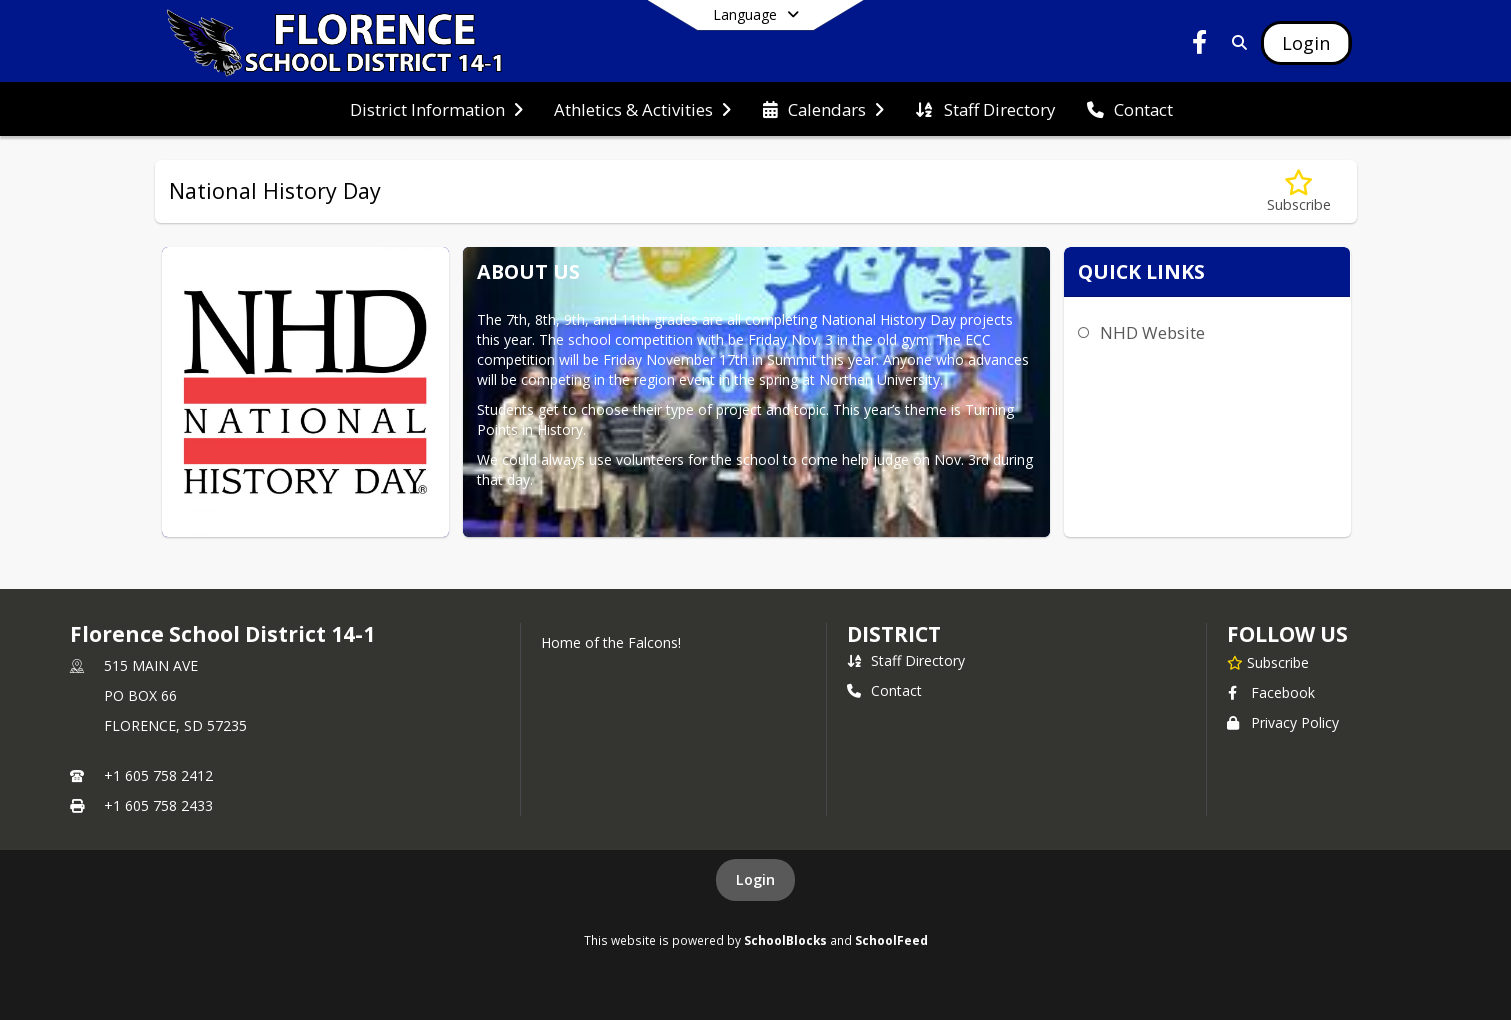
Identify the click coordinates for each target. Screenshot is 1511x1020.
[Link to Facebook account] (1199, 45)
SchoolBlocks (785, 940)
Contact (884, 690)
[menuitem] (436, 110)
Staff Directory (906, 660)
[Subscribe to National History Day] (1299, 191)
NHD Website (1152, 332)
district (894, 634)
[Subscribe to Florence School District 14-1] (1268, 662)
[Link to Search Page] (1235, 42)
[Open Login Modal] (1306, 43)
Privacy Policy (1283, 722)
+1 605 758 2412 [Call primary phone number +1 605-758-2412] (158, 775)
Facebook (1271, 692)
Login (755, 879)
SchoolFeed (891, 940)
